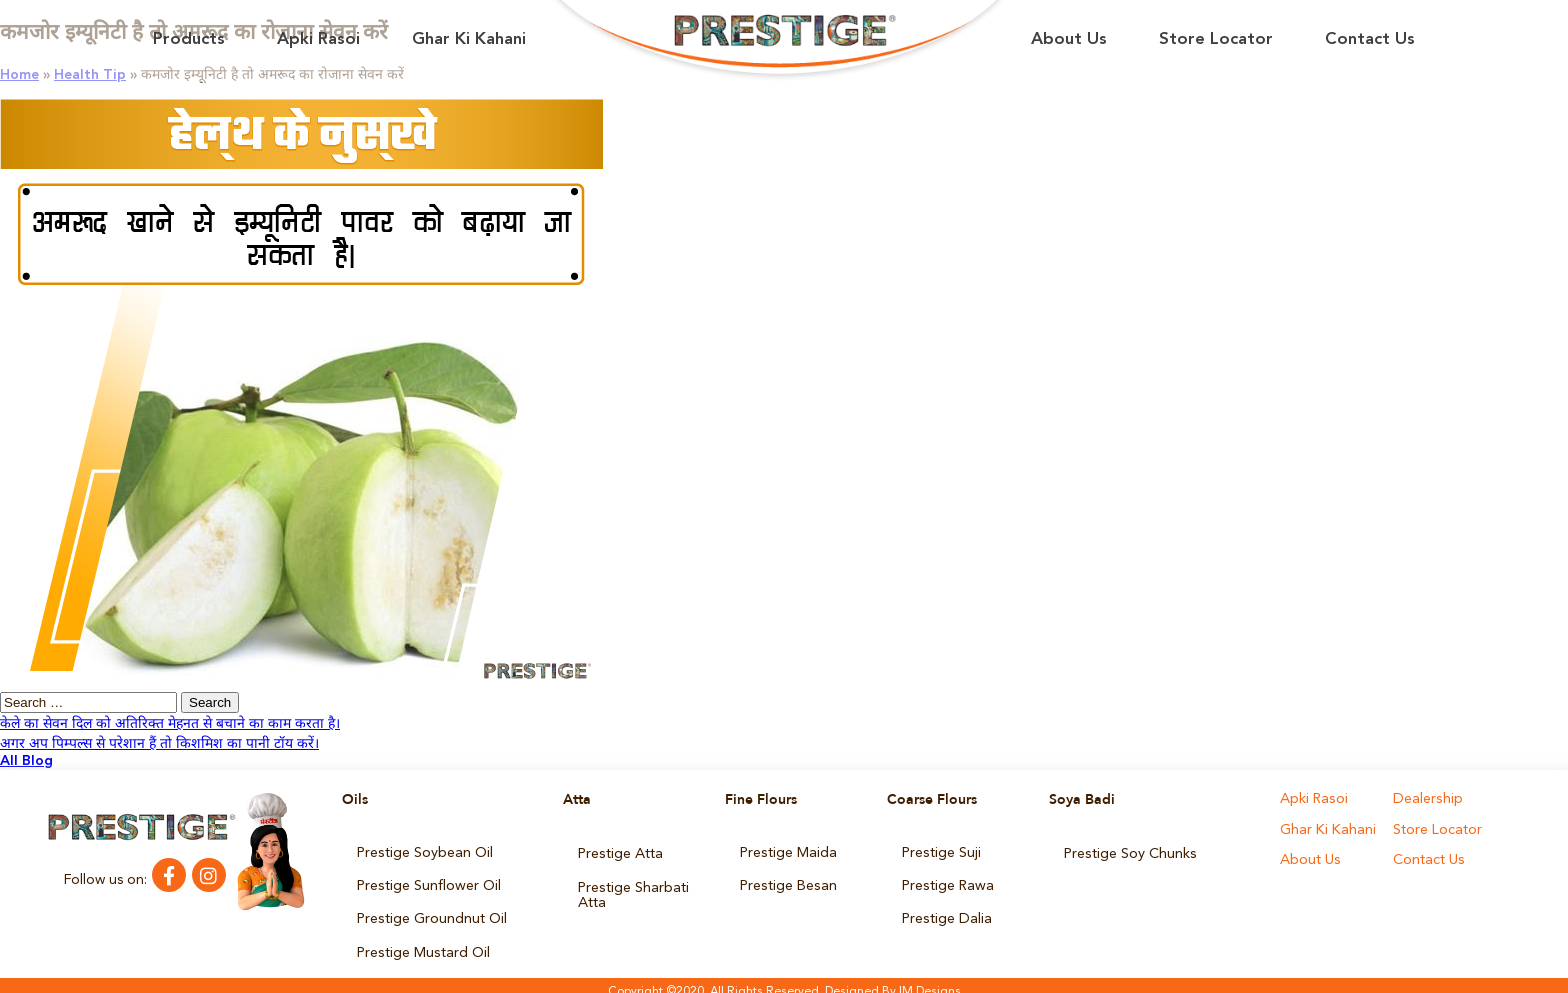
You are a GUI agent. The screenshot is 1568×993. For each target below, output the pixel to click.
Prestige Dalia (946, 912)
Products (189, 39)
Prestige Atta (620, 852)
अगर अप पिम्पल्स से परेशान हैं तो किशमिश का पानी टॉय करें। (159, 744)
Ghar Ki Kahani (469, 39)
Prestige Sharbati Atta (633, 889)
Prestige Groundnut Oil (431, 912)
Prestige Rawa (947, 882)
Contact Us (1370, 39)
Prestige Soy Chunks (1129, 852)
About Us (1069, 39)
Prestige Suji (941, 852)
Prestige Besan (787, 882)
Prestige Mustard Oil (422, 942)
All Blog (26, 761)
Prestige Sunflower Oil (428, 882)
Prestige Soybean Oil (424, 852)
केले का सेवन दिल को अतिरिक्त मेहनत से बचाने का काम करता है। (170, 724)
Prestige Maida (788, 852)
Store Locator (1216, 39)
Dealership (1427, 800)
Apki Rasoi (318, 39)
